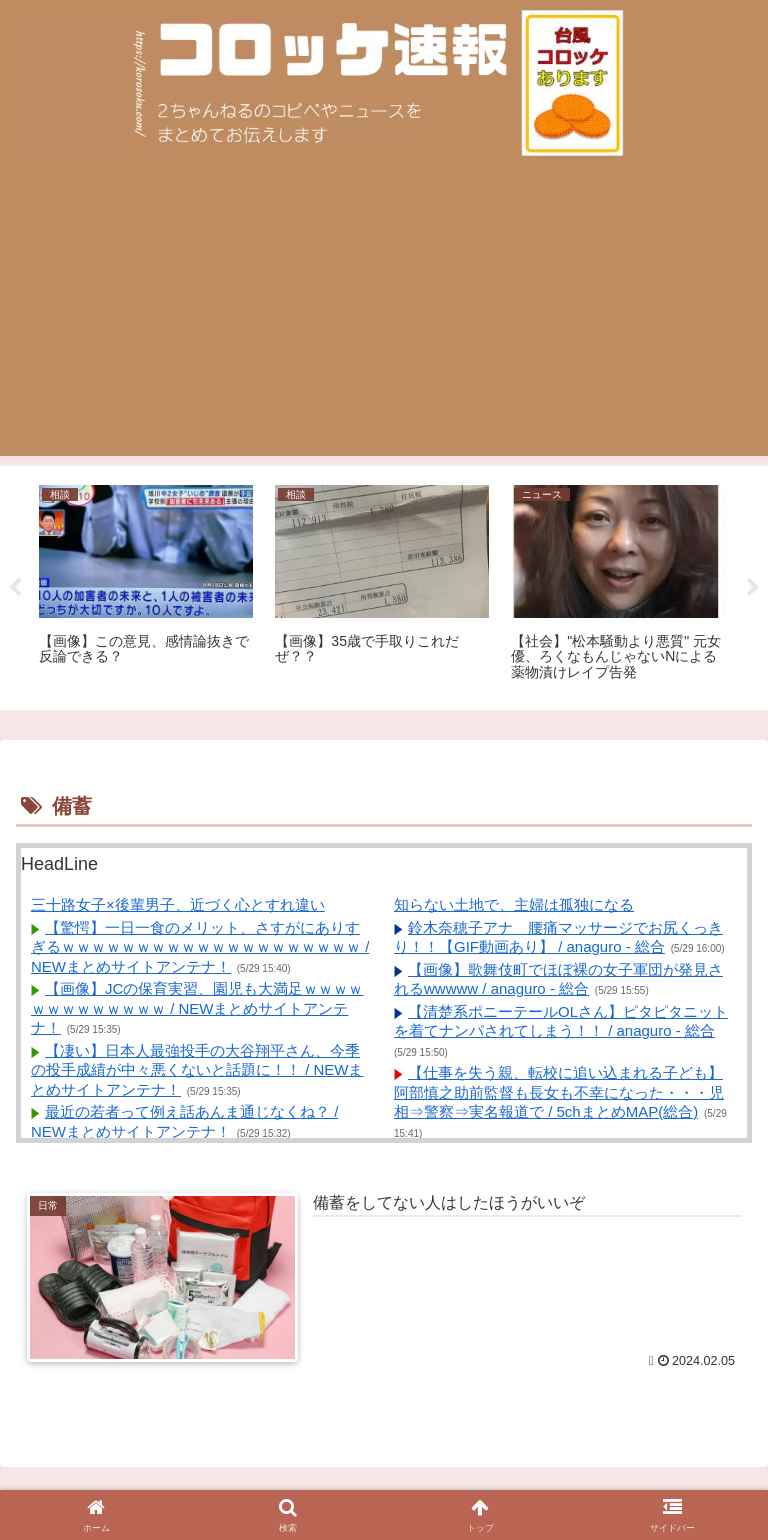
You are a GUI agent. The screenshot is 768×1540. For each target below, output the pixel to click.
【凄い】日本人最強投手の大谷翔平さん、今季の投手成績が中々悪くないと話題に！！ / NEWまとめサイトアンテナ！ (197, 1070)
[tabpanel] (146, 584)
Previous (15, 588)
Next (753, 588)
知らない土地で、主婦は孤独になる (514, 904)
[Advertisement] (384, 316)
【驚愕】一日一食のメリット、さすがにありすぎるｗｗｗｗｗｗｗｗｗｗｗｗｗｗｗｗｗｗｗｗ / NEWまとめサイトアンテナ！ (200, 947)
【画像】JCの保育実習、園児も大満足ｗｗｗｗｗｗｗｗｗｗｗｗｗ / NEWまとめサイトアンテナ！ (197, 1008)
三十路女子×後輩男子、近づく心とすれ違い (178, 904)
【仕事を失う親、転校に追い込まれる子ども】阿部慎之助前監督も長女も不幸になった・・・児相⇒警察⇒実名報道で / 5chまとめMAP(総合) (559, 1092)
